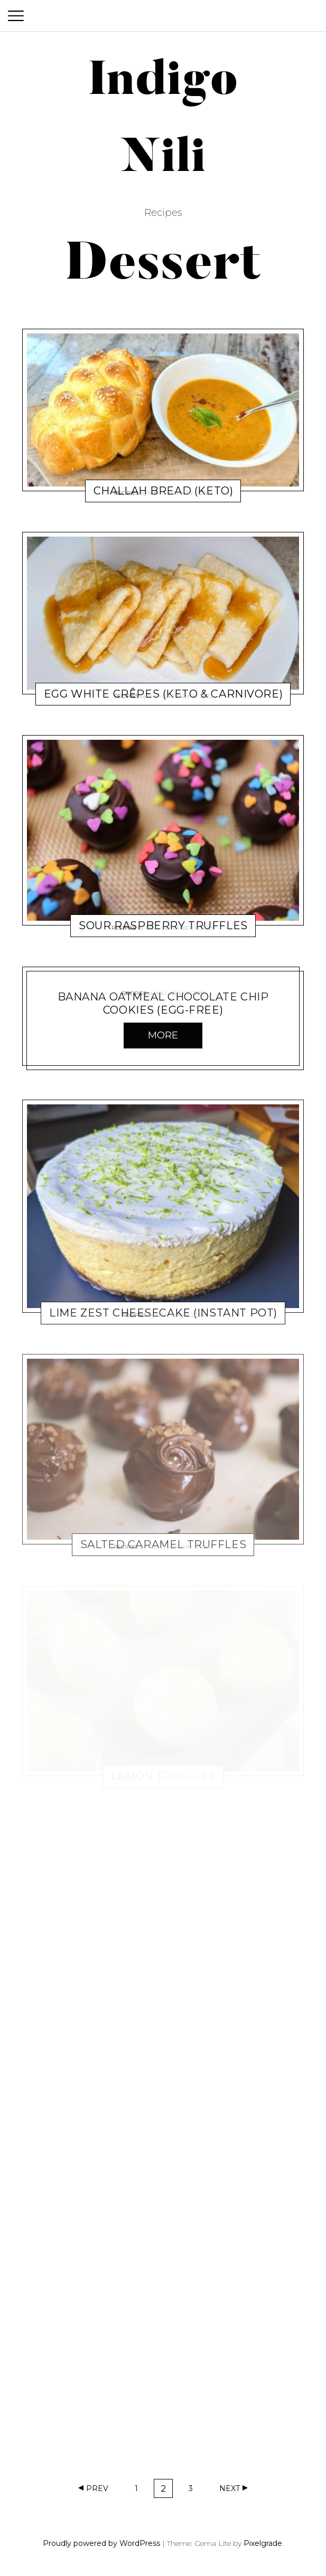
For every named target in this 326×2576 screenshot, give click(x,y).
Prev (97, 2488)
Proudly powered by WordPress (101, 2543)
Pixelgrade (263, 2543)
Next (229, 2488)
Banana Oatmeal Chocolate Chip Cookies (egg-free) (163, 1003)
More (163, 1035)
